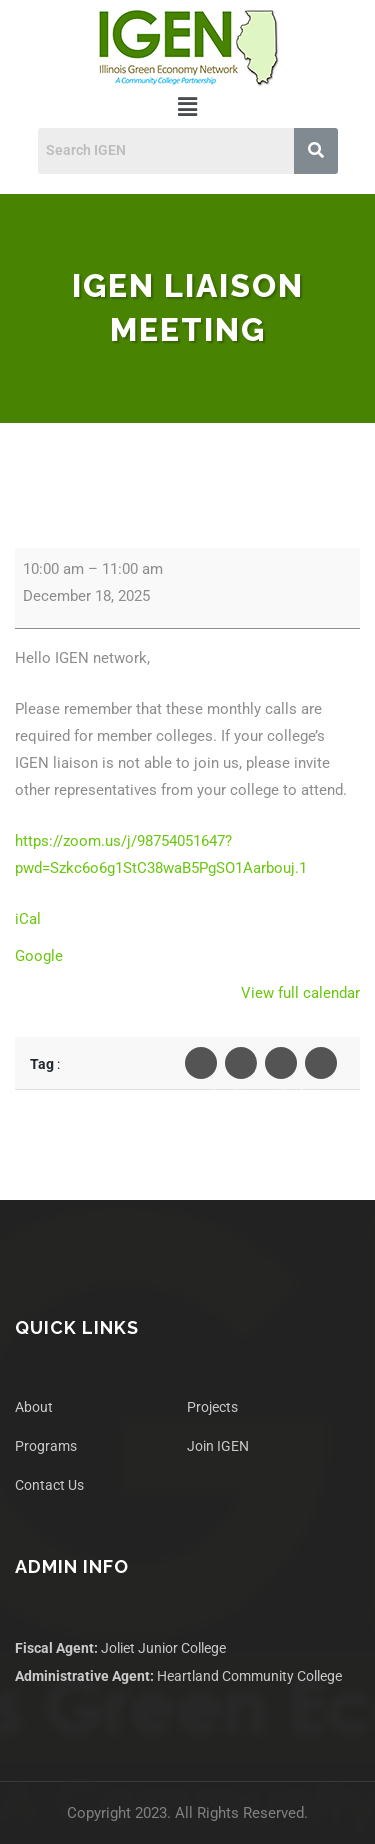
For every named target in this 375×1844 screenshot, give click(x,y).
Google (39, 956)
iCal (28, 919)
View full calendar (300, 993)
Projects (212, 1407)
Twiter (241, 1067)
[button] (187, 107)
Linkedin (281, 1067)
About (34, 1407)
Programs (46, 1446)
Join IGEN (218, 1446)
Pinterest (321, 1067)
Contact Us (49, 1485)
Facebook (201, 1067)
